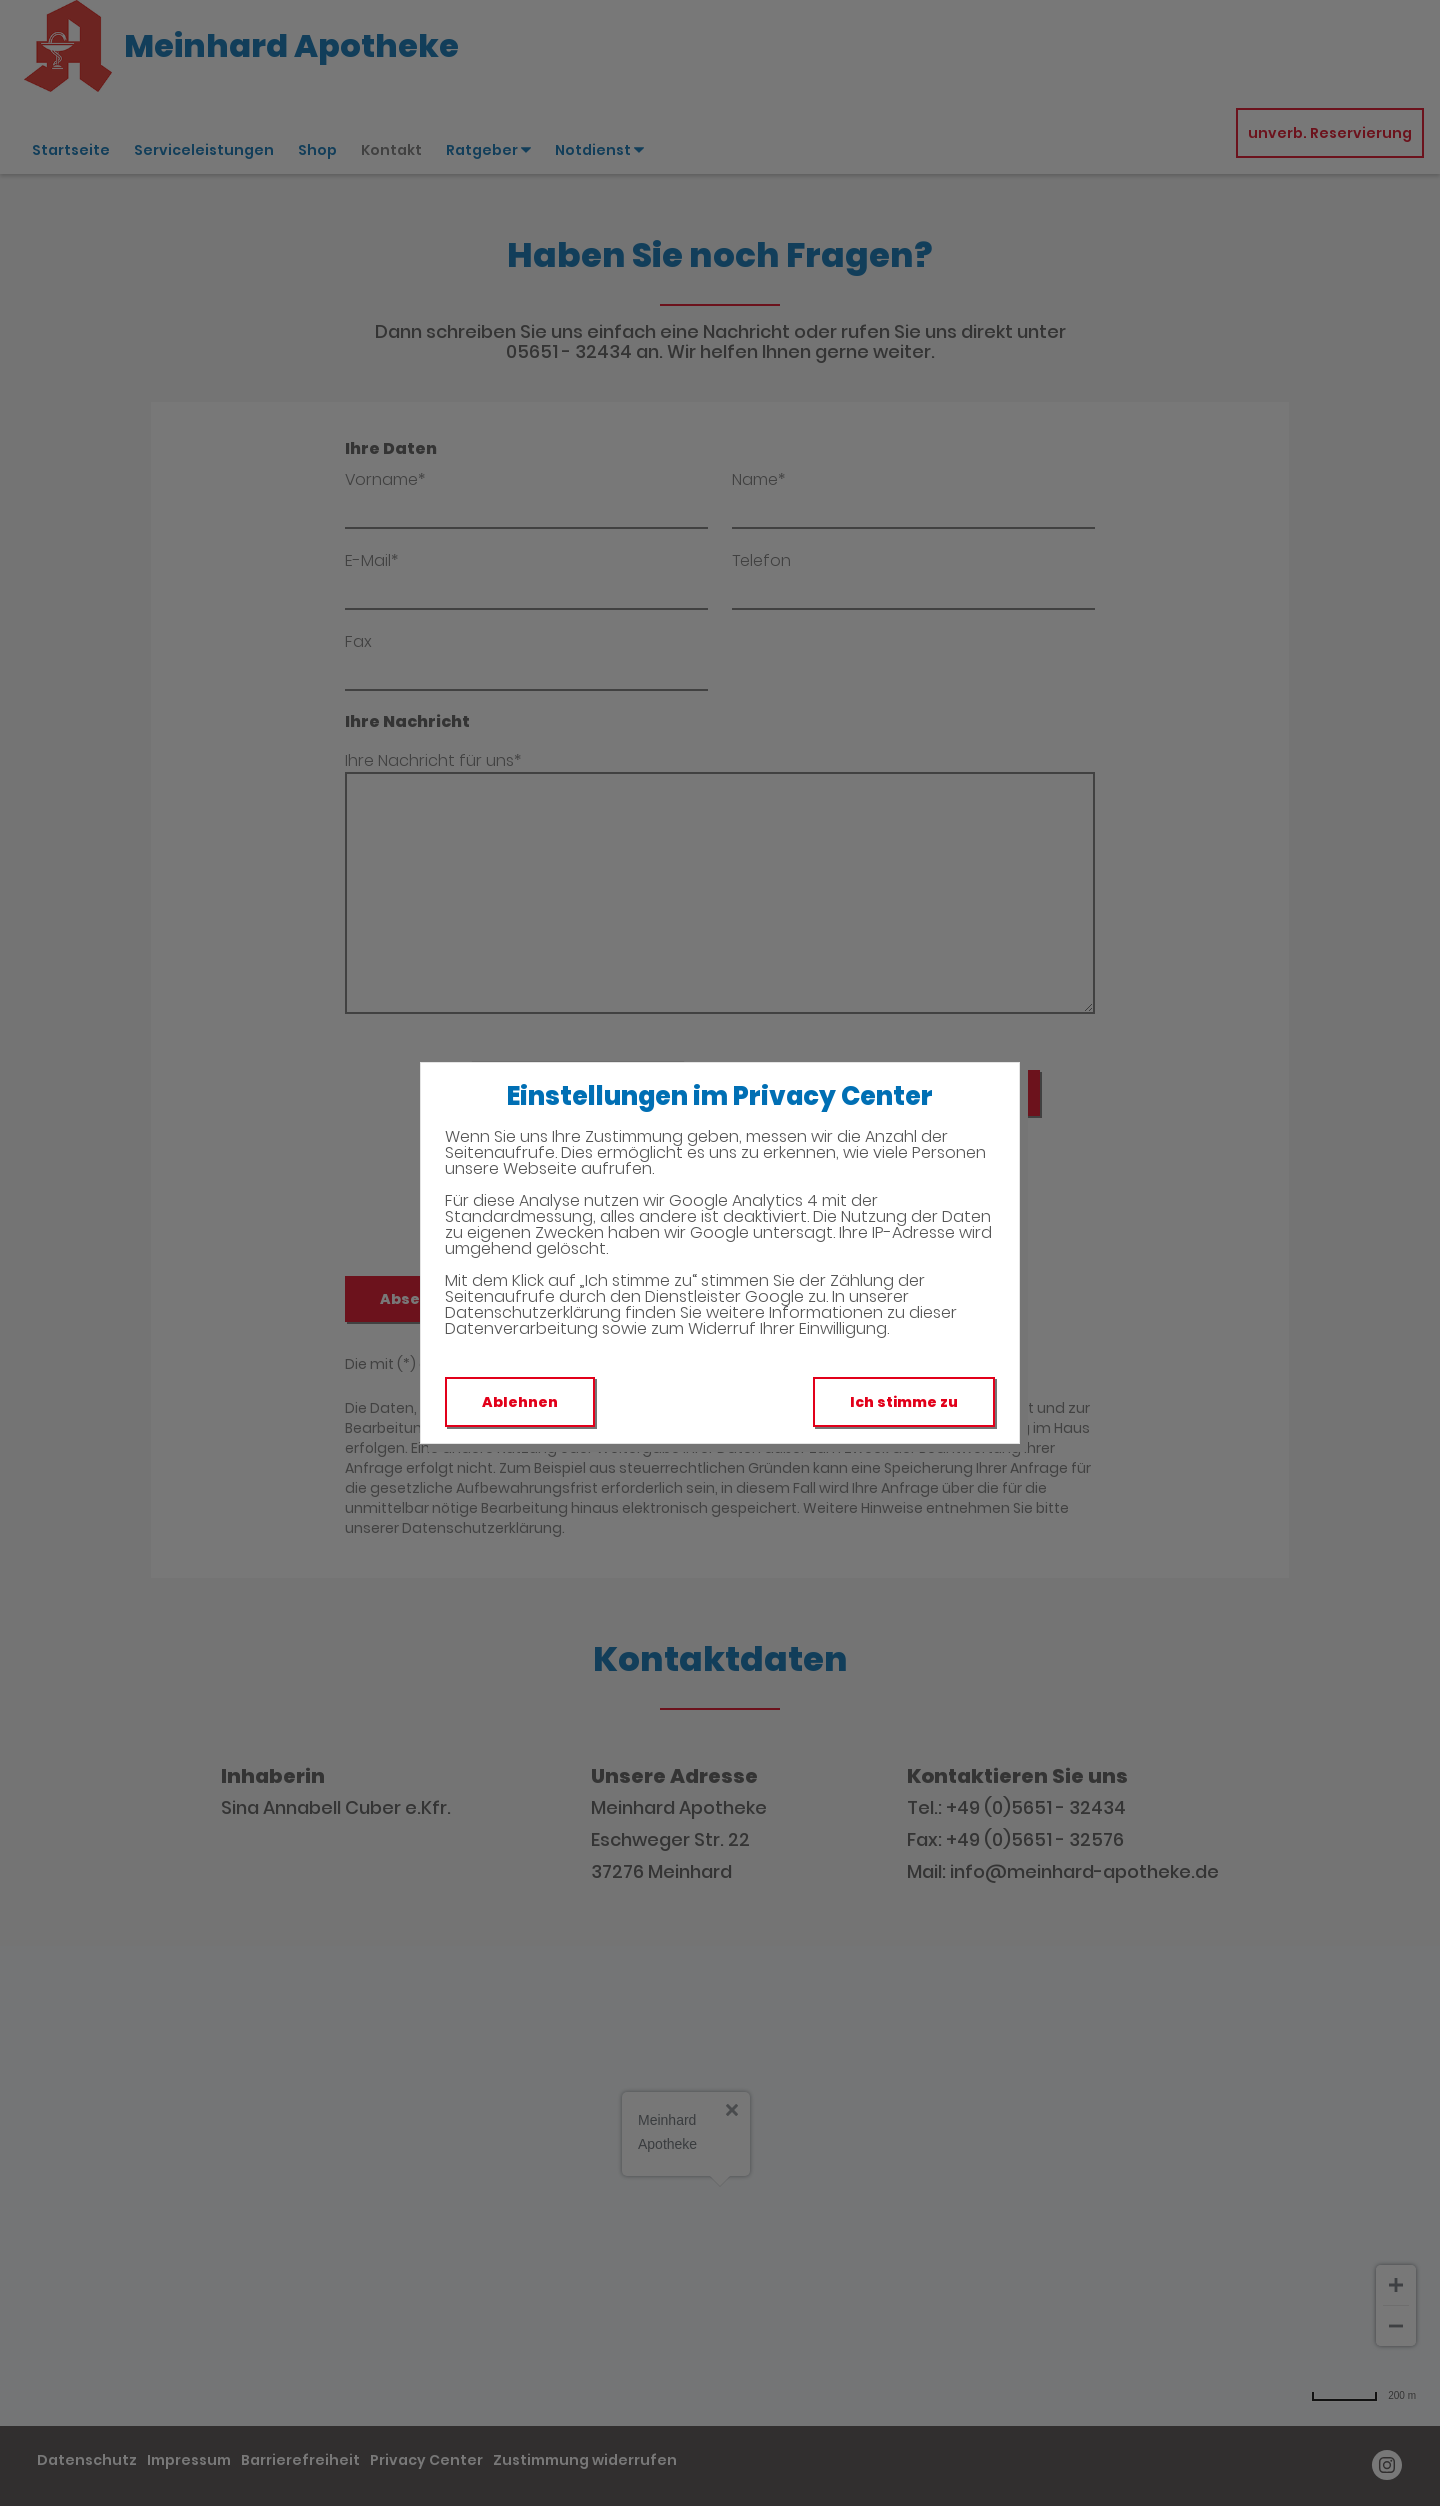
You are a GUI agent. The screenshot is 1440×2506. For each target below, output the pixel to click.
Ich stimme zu (904, 1402)
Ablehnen (520, 1402)
